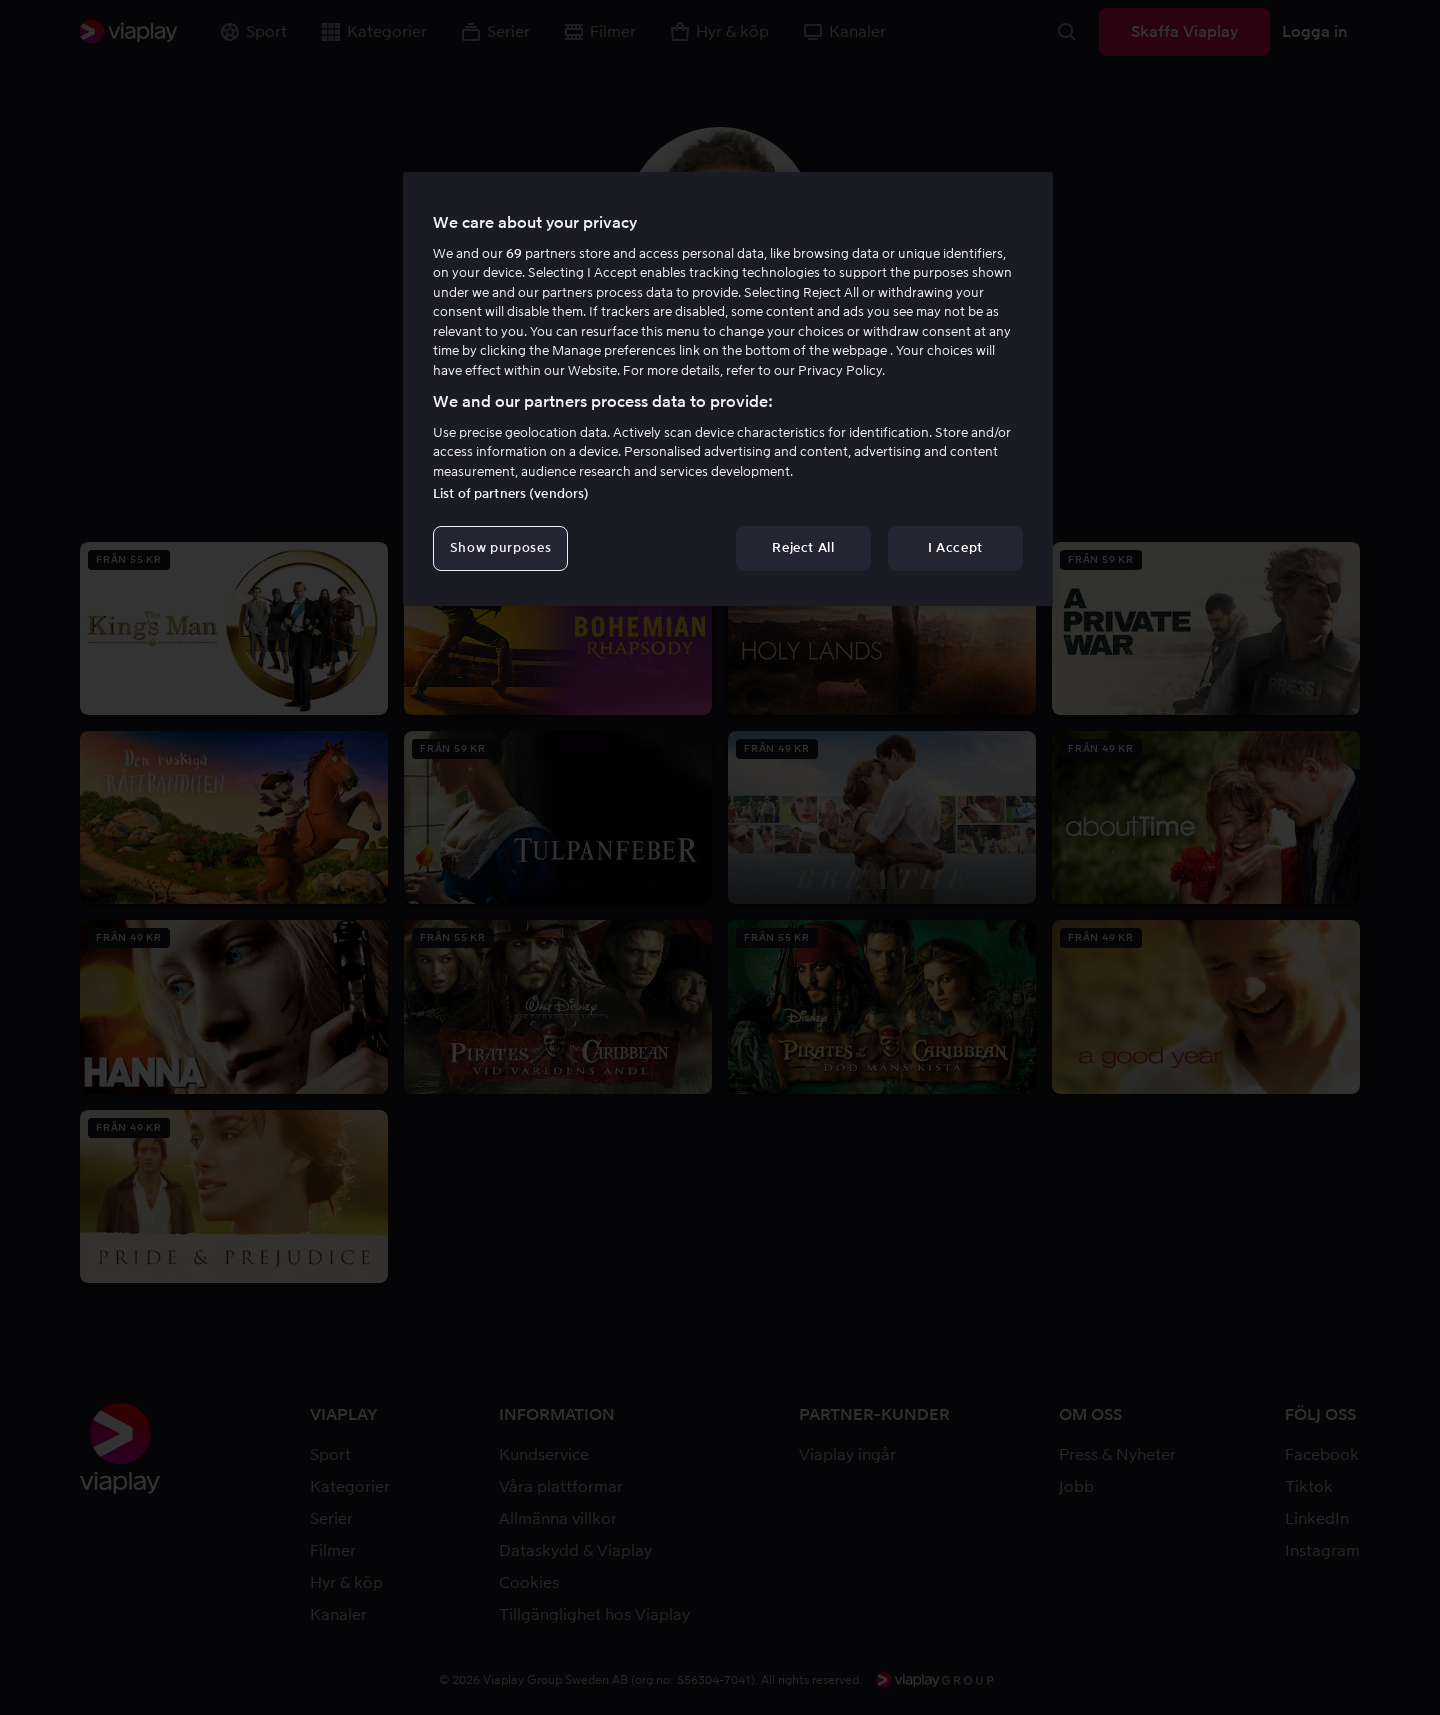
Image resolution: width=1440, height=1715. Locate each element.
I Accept (955, 547)
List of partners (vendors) (511, 493)
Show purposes (500, 547)
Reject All (803, 547)
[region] (728, 389)
